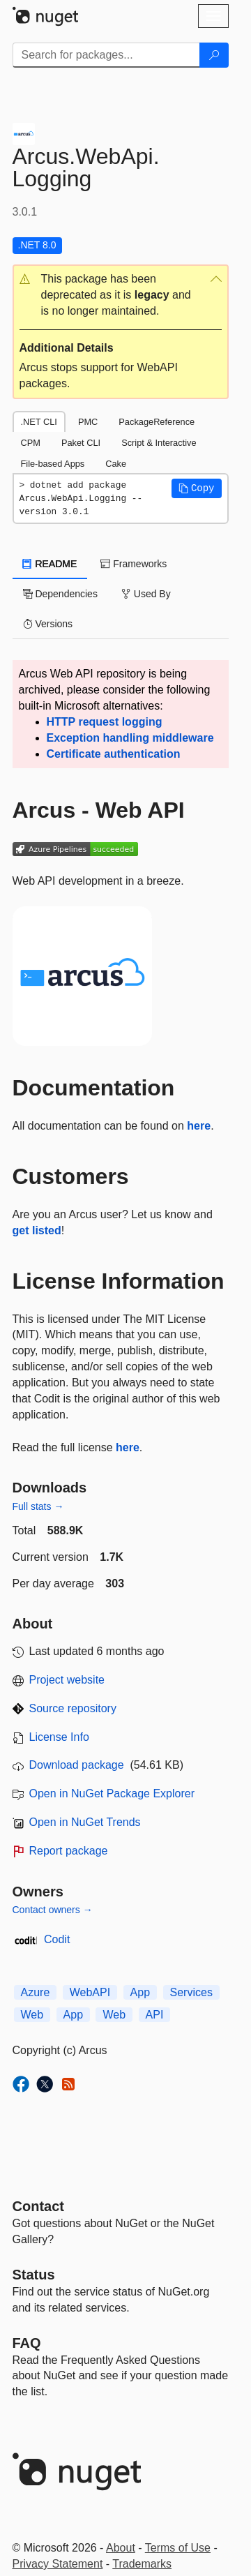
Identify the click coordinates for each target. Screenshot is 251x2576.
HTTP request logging (104, 722)
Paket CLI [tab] (80, 442)
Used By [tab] (146, 594)
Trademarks (142, 2564)
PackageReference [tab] (157, 422)
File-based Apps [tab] (53, 463)
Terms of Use (178, 2548)
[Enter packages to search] (106, 55)
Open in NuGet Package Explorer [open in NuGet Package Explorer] (112, 1793)
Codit (57, 1939)
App (140, 1992)
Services (191, 1992)
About (120, 2548)
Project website (67, 1680)
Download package (76, 1765)
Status (34, 2274)
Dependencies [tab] (60, 594)
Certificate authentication (114, 754)
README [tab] (50, 564)
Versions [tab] (48, 624)
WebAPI (90, 1992)
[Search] (214, 55)
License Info (59, 1737)
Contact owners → (53, 1909)
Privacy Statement (58, 2564)
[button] (121, 295)
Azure (35, 1992)
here (199, 1126)
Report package (68, 1851)
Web (32, 2015)
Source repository (72, 1708)
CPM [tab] (30, 442)
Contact (38, 2206)
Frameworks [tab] (133, 564)
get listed (37, 1230)
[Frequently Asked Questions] (27, 2343)
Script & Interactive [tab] (158, 442)
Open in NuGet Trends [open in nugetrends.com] (85, 1822)
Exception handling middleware (130, 738)
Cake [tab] (115, 463)
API (155, 2015)
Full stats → (38, 1506)
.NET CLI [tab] (39, 422)
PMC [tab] (88, 422)
